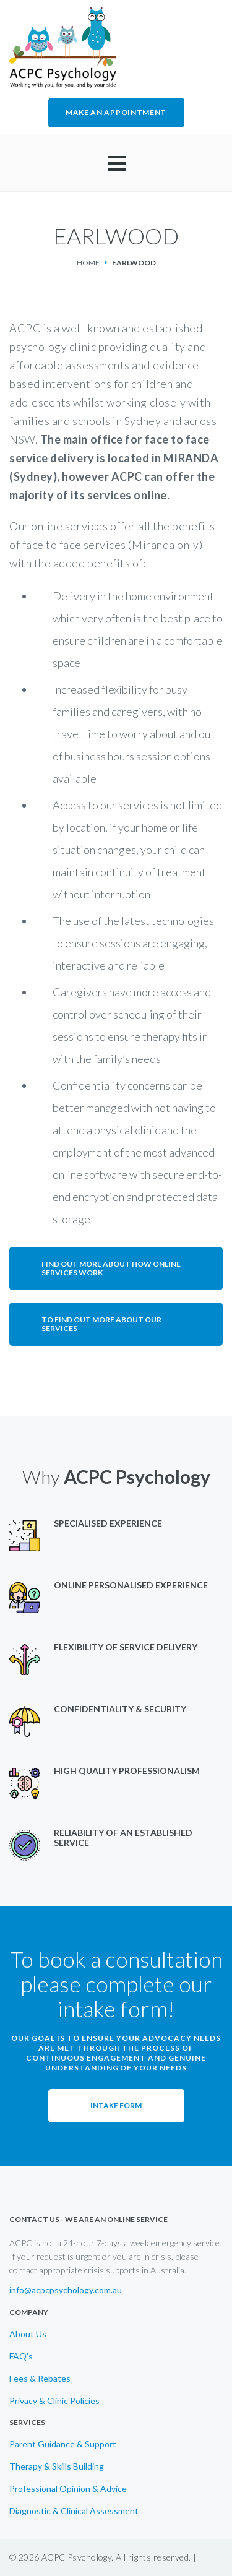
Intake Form (116, 2105)
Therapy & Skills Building (56, 2466)
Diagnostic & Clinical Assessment (74, 2511)
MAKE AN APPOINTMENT (116, 112)
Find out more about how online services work (111, 1268)
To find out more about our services (101, 1324)
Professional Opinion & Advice (68, 2489)
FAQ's (21, 2356)
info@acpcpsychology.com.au (65, 2290)
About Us (27, 2334)
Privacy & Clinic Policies (54, 2401)
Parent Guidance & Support (62, 2444)
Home (88, 262)
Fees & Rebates (40, 2379)
